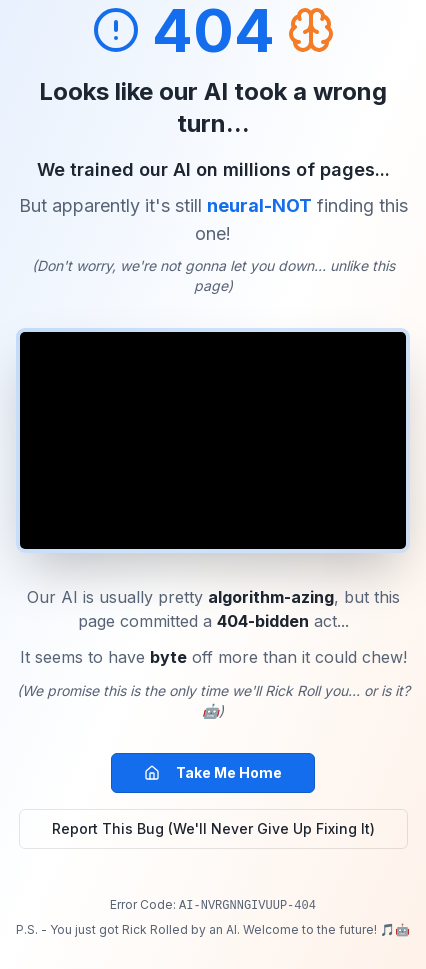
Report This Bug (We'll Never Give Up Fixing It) (213, 828)
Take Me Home (213, 772)
